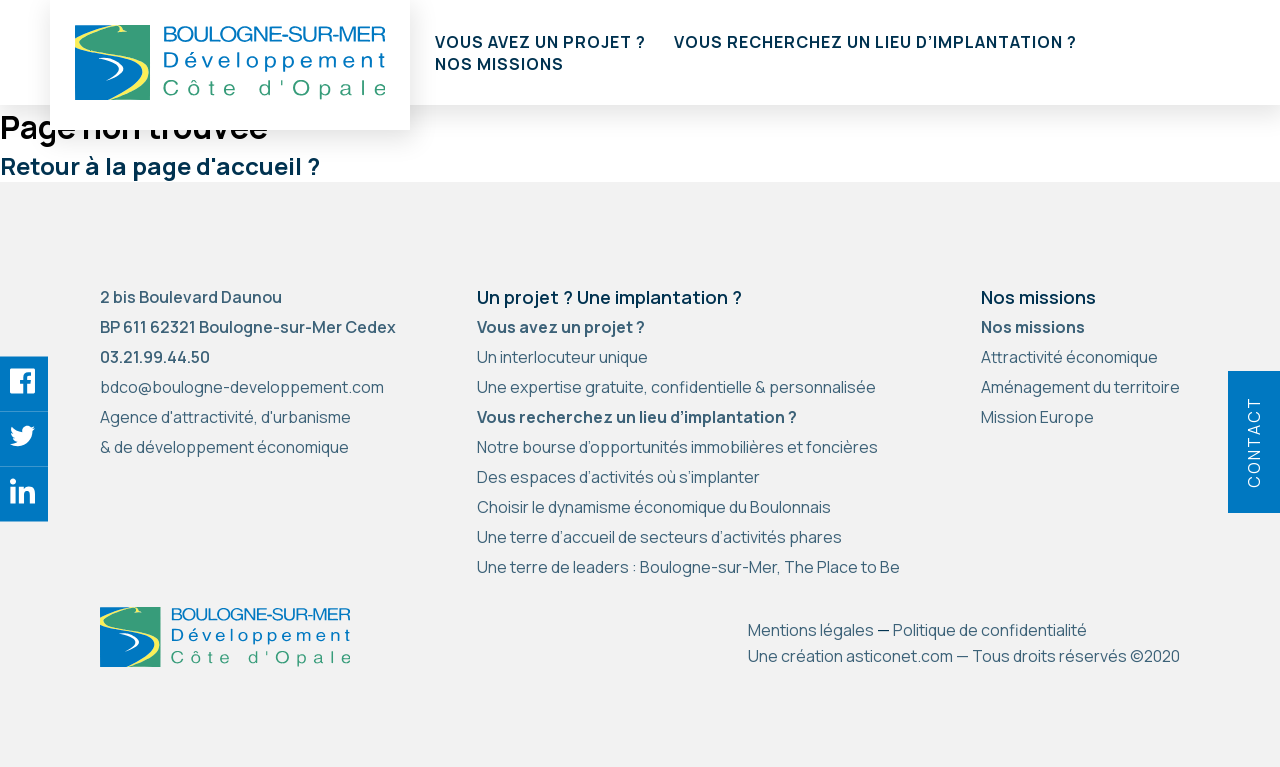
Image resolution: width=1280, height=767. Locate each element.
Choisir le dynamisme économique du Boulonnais (654, 507)
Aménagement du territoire (1080, 387)
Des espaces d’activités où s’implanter (618, 477)
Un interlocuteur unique (562, 357)
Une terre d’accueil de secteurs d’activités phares (659, 537)
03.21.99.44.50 (155, 357)
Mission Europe (1037, 417)
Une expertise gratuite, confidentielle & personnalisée (676, 387)
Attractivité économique (1069, 357)
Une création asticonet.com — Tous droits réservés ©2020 (964, 656)
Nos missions (499, 64)
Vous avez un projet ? (540, 42)
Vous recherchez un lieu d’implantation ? (875, 42)
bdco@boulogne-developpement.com (242, 387)
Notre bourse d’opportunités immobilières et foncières (677, 447)
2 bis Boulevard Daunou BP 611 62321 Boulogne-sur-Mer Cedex (248, 312)
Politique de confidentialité (990, 630)
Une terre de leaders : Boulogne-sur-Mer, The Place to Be (688, 567)
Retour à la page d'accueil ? (160, 165)
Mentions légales (811, 630)
